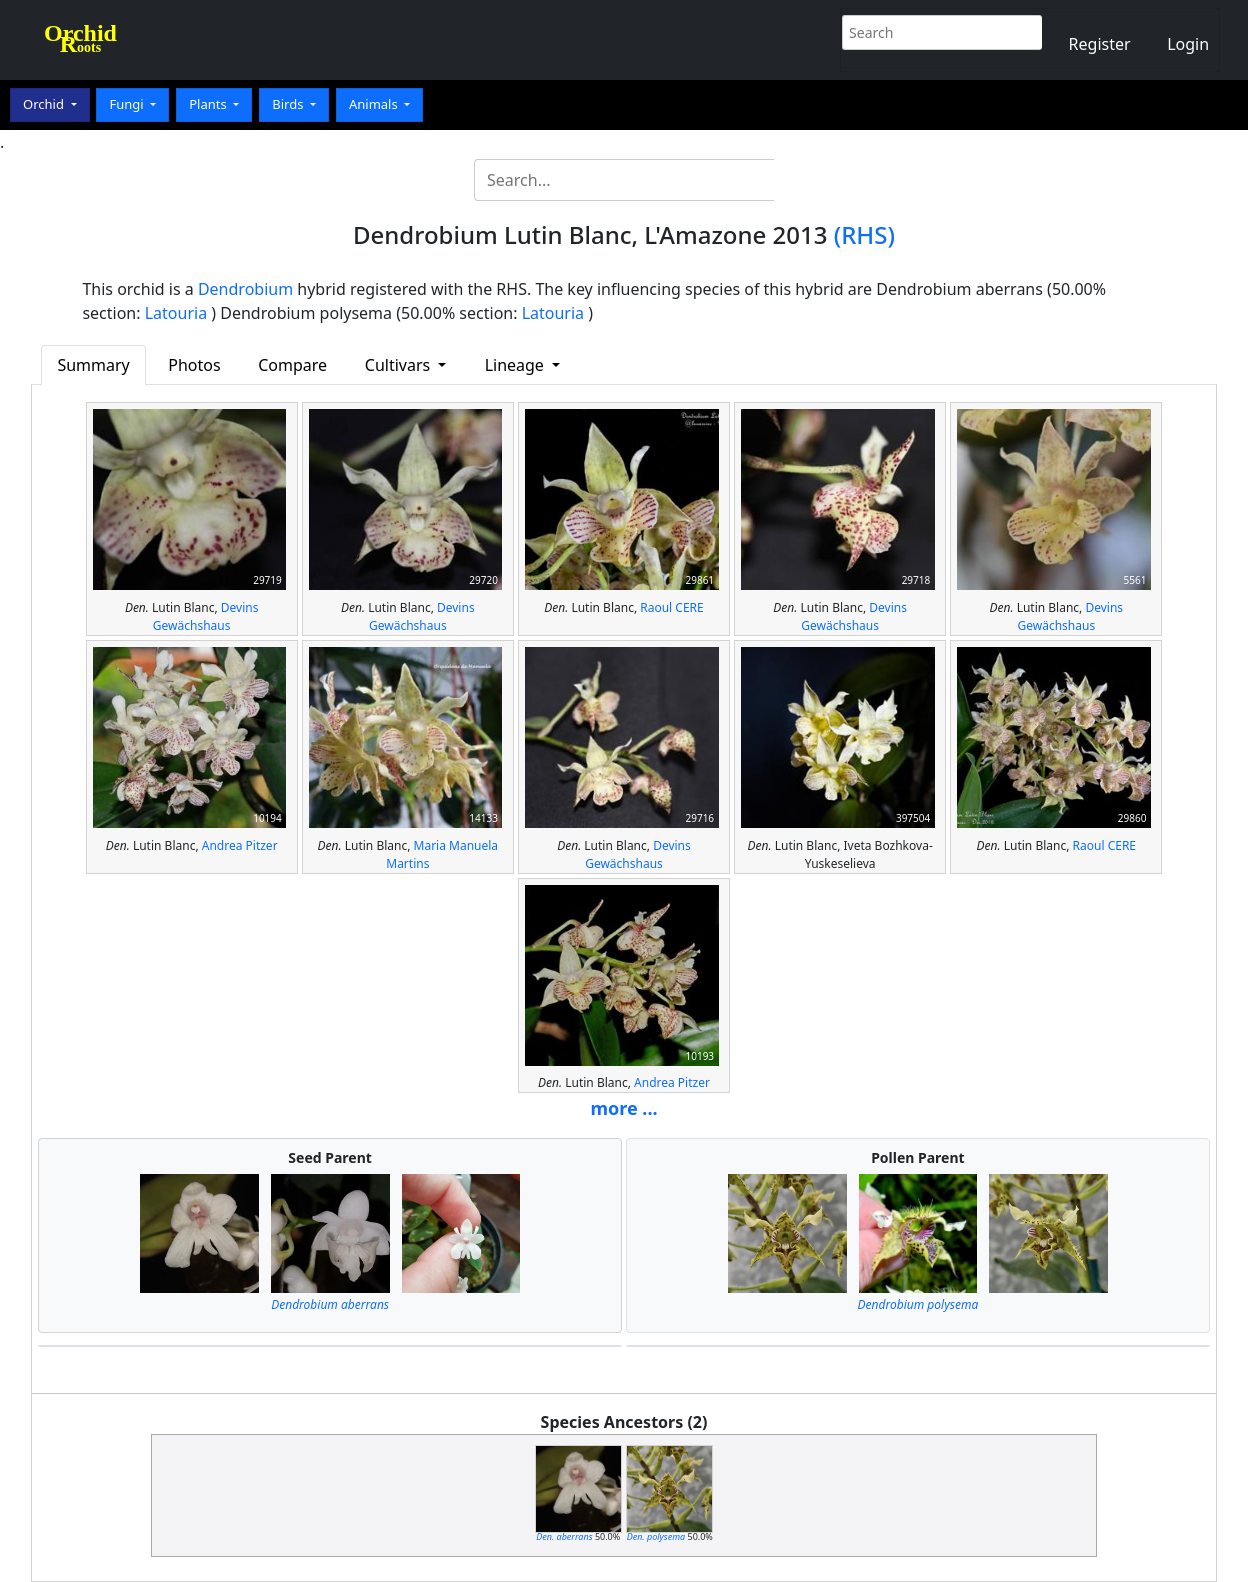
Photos (194, 365)
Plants (209, 104)
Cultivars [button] (400, 365)
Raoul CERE (671, 607)
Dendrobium (245, 289)
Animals (375, 104)
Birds (289, 104)
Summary (93, 365)
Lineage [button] (516, 365)
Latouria (176, 313)
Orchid (45, 104)
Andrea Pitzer (240, 845)
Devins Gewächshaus (206, 616)
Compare (292, 365)
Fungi (128, 104)
